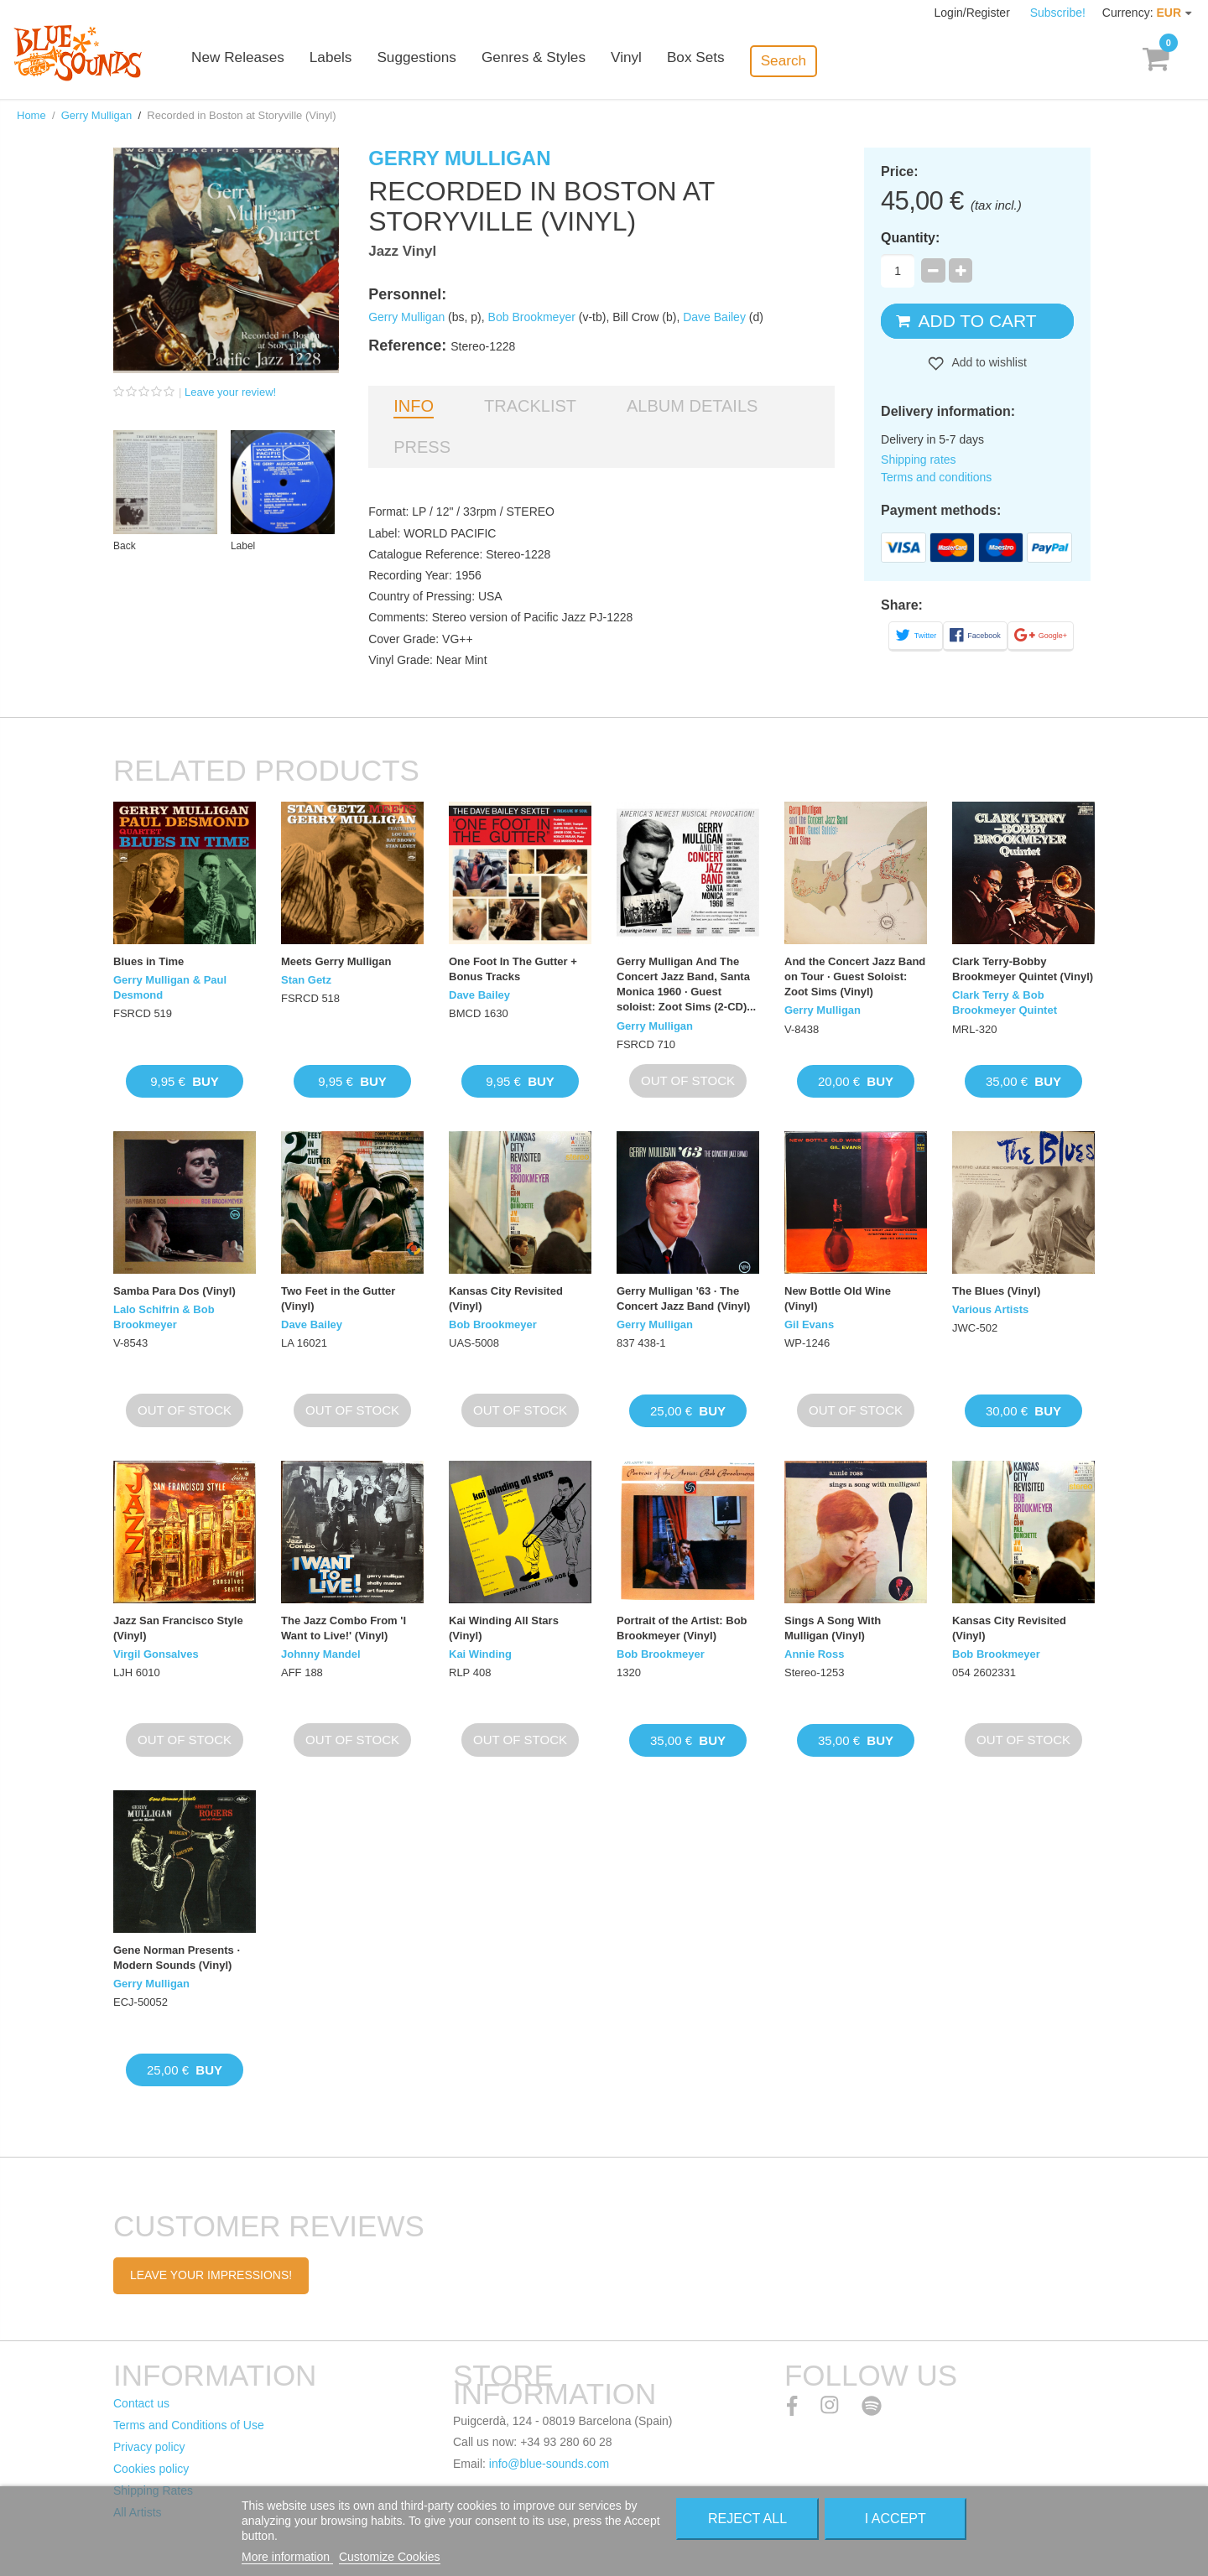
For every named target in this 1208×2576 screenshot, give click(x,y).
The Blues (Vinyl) (996, 1291)
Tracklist (530, 406)
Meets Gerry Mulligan (336, 961)
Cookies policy (151, 2468)
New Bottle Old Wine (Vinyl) (837, 1298)
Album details (692, 406)
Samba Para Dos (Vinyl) (174, 1291)
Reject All (747, 2518)
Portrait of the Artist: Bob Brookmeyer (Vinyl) (682, 1628)
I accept (895, 2518)
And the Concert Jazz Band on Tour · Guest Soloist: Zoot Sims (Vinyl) (854, 976)
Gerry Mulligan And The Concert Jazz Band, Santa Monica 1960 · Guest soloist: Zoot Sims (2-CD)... (686, 984)
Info (413, 406)
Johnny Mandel (321, 1654)
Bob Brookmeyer (531, 317)
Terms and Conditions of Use (188, 2425)
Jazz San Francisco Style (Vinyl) (178, 1628)
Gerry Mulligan (97, 115)
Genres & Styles (570, 61)
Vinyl (662, 61)
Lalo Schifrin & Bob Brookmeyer (164, 1317)
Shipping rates (918, 459)
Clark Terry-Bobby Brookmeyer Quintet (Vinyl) (1022, 969)
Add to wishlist (988, 362)
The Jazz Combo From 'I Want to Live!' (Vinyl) (343, 1628)
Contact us (141, 2403)
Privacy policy (149, 2447)
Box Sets (731, 61)
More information (287, 2556)
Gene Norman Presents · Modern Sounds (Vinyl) (176, 1957)
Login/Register (974, 12)
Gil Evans (809, 1324)
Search (818, 60)
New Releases (277, 61)
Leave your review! (230, 392)
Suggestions (454, 61)
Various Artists (990, 1309)
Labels (369, 61)
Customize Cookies (389, 2556)
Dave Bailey (714, 317)
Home (31, 115)
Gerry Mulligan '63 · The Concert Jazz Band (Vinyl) (683, 1298)
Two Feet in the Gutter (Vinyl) (338, 1298)
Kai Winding (480, 1654)
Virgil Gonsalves (156, 1654)
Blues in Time (148, 961)
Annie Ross (814, 1654)
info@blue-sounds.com (549, 2463)
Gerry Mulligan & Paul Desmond (169, 987)
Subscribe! (1058, 12)
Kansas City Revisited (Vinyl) (506, 1298)
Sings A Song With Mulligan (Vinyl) (832, 1628)
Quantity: (910, 238)
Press (421, 447)
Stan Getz (306, 980)
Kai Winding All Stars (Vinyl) (504, 1628)
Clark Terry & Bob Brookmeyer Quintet (1004, 1002)
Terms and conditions (936, 477)
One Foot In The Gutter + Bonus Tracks (513, 969)
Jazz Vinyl (402, 251)
